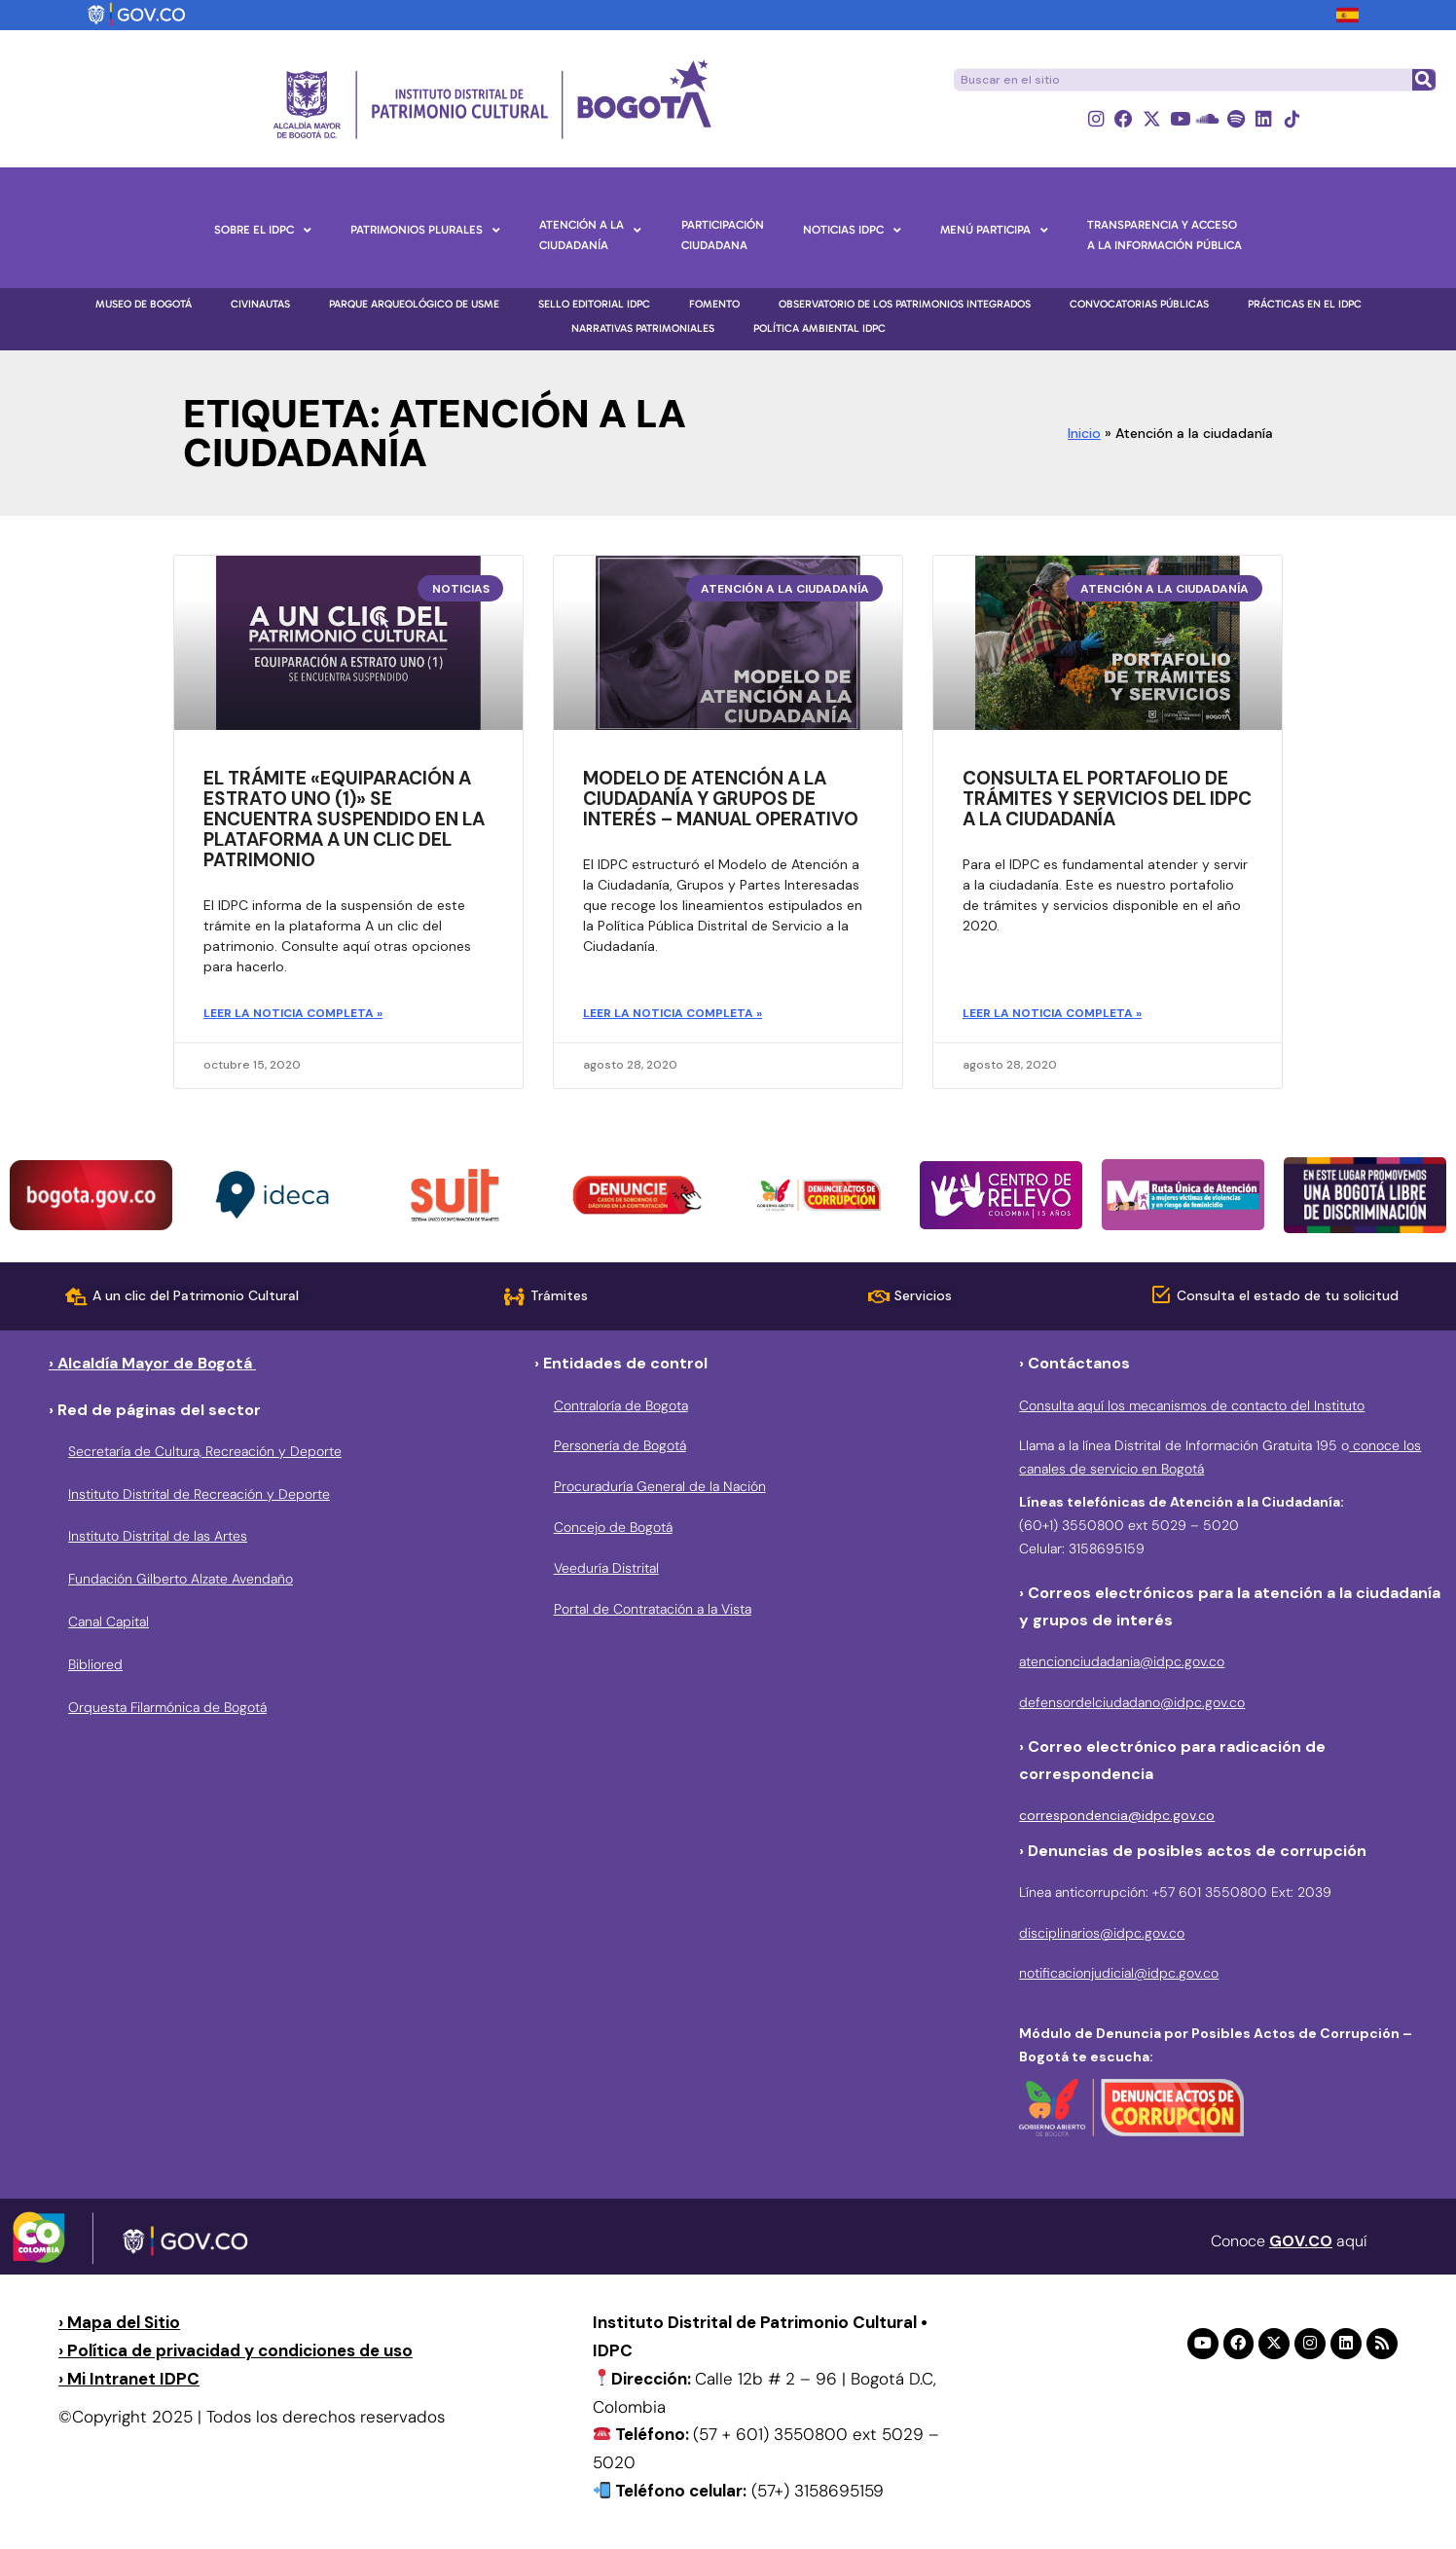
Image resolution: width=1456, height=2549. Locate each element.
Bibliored (95, 1664)
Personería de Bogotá (620, 1446)
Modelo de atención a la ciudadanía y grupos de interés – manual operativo (720, 799)
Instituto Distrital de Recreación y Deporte (199, 1494)
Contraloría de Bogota (621, 1405)
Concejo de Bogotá (613, 1527)
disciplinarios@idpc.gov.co (1101, 1933)
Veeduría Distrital (606, 1568)
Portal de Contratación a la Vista (652, 1609)
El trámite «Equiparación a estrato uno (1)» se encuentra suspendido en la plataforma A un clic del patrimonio (344, 820)
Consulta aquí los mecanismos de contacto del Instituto (1192, 1405)
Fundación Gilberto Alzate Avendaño (180, 1578)
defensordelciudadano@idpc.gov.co (1132, 1702)
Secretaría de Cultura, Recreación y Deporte (205, 1451)
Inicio (1084, 433)
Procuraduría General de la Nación (660, 1486)
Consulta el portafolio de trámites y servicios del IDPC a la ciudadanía (1107, 799)
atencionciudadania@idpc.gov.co (1121, 1661)
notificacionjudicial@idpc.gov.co (1119, 1974)
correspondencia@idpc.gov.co (1117, 1815)
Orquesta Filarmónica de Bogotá (167, 1707)
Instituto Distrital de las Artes (157, 1537)
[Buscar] (1423, 80)
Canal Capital (108, 1621)
